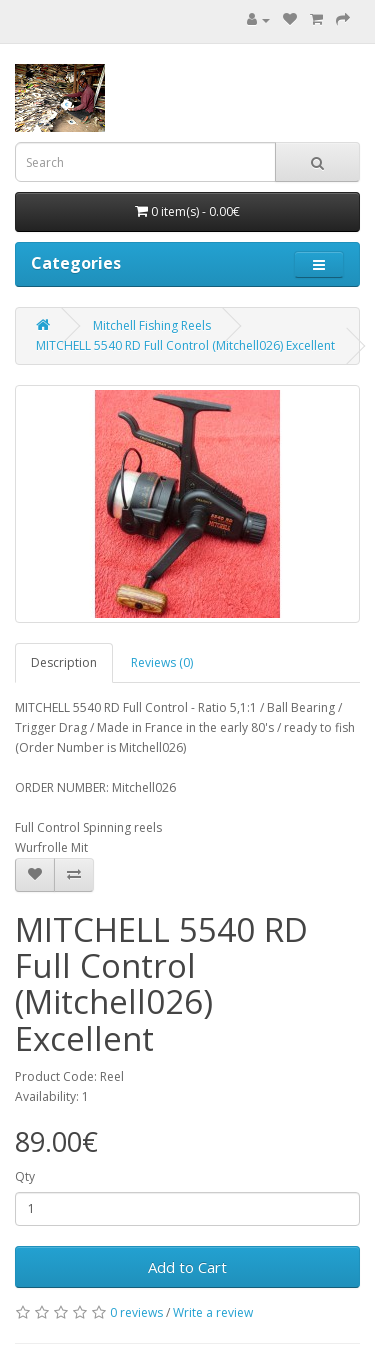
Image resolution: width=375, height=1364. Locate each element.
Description (64, 662)
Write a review (213, 1312)
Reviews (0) (162, 662)
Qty (25, 1176)
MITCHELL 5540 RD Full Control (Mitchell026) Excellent (185, 345)
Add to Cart (187, 1267)
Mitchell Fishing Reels (152, 325)
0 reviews (136, 1312)
